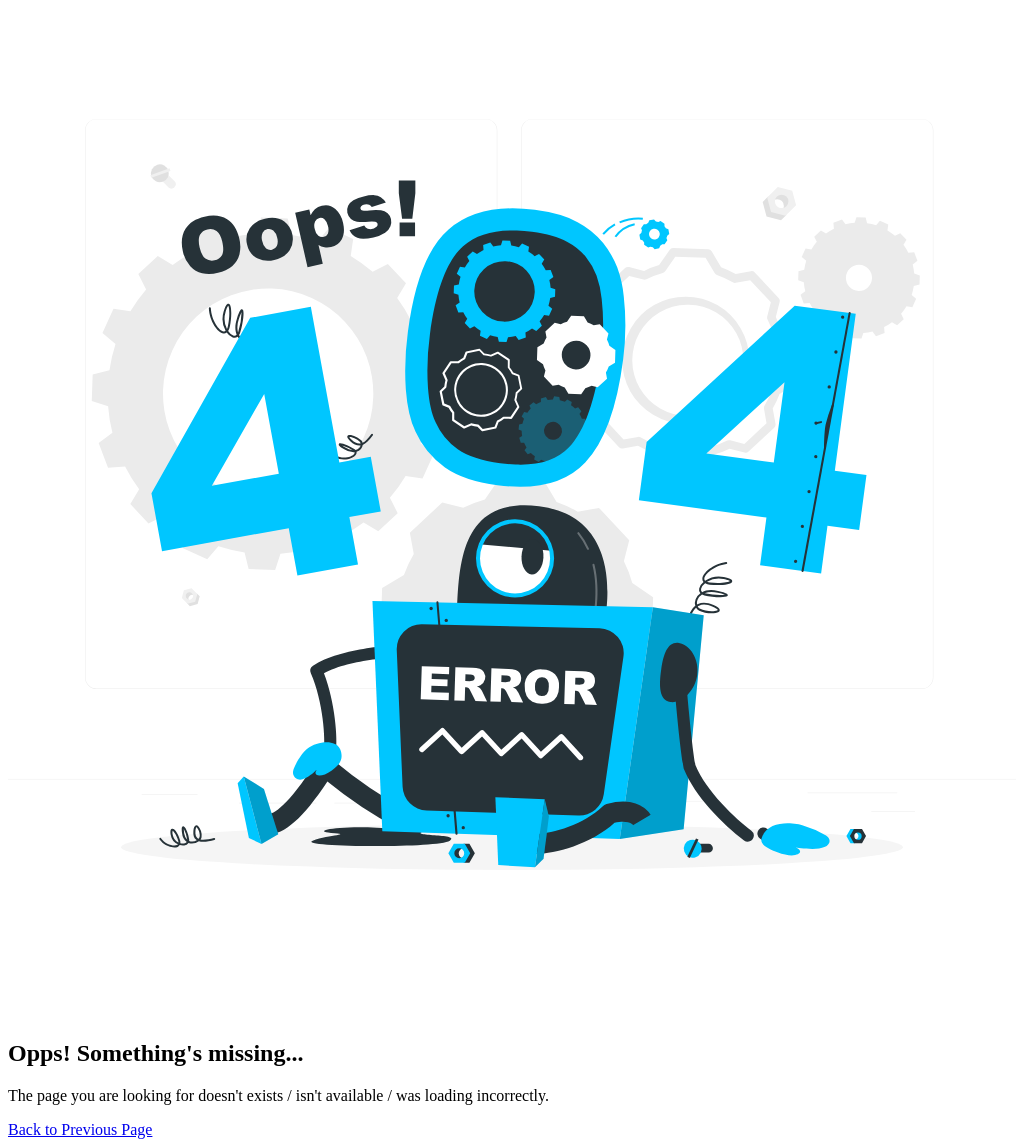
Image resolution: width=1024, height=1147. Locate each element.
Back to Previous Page (80, 1129)
